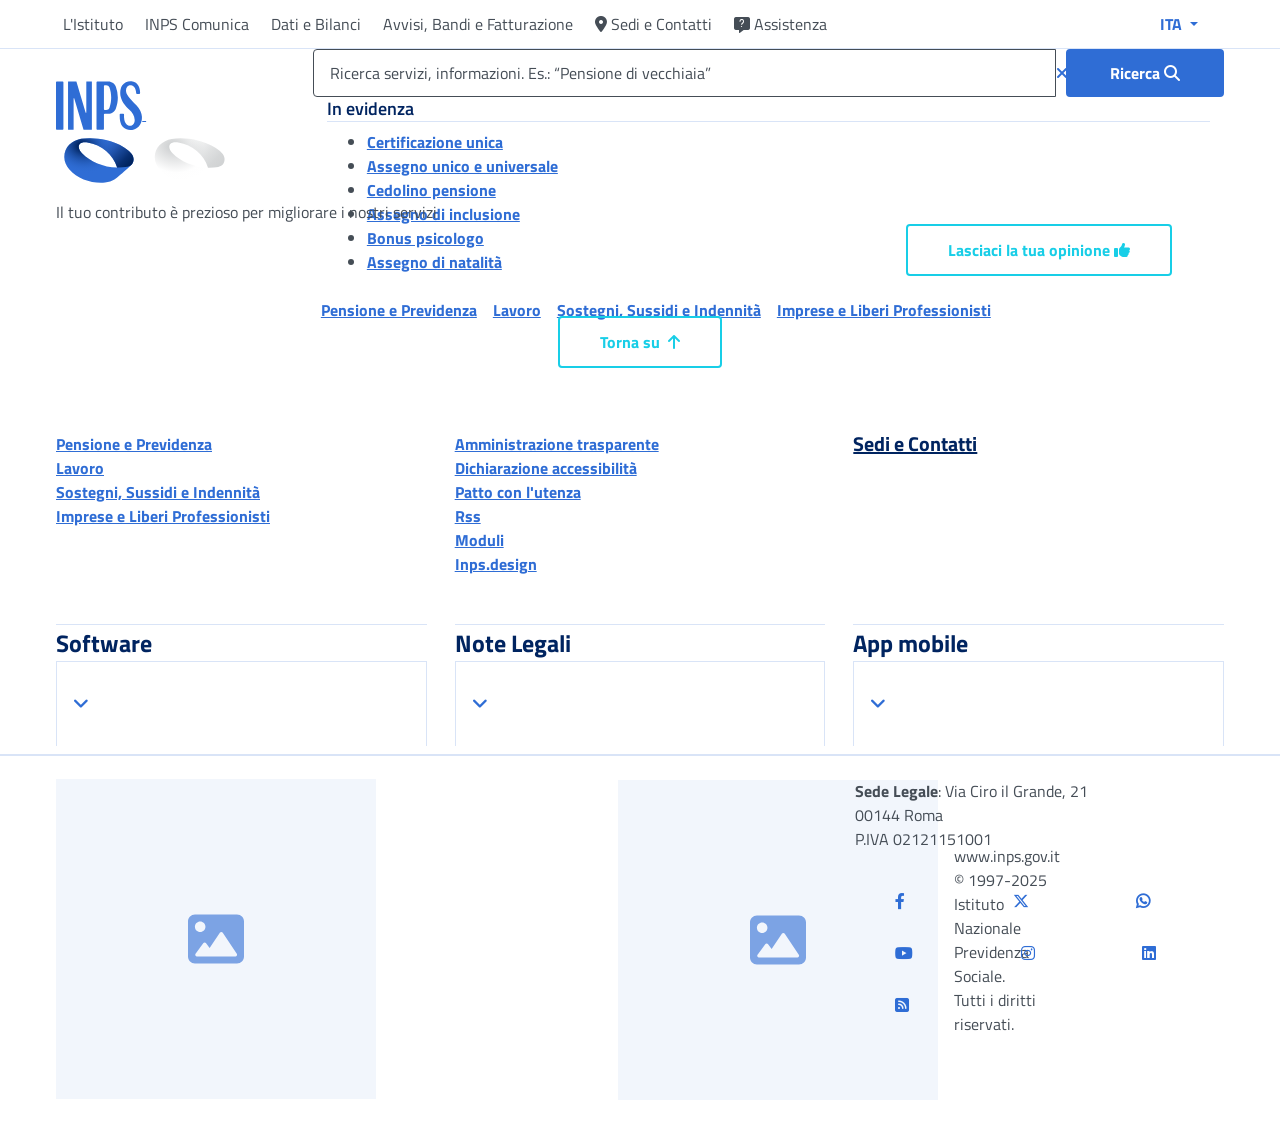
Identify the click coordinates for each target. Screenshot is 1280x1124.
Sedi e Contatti (653, 24)
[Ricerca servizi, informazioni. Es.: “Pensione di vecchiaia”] (684, 73)
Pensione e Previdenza (134, 444)
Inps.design (496, 564)
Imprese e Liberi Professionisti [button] (884, 310)
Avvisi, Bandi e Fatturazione (478, 24)
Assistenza (780, 24)
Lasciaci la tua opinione (1039, 250)
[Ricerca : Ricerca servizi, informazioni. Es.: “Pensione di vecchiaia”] (1145, 73)
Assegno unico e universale (462, 166)
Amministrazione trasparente (557, 444)
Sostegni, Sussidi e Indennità (158, 492)
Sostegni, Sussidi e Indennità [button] (659, 310)
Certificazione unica (435, 142)
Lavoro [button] (517, 310)
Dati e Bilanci (316, 24)
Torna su (640, 342)
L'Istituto (93, 24)
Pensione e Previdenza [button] (399, 310)
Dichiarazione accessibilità (546, 468)
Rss (468, 516)
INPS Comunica (197, 24)
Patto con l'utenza (518, 492)
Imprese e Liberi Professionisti (163, 516)
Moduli (479, 540)
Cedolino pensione (431, 190)
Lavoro (80, 468)
